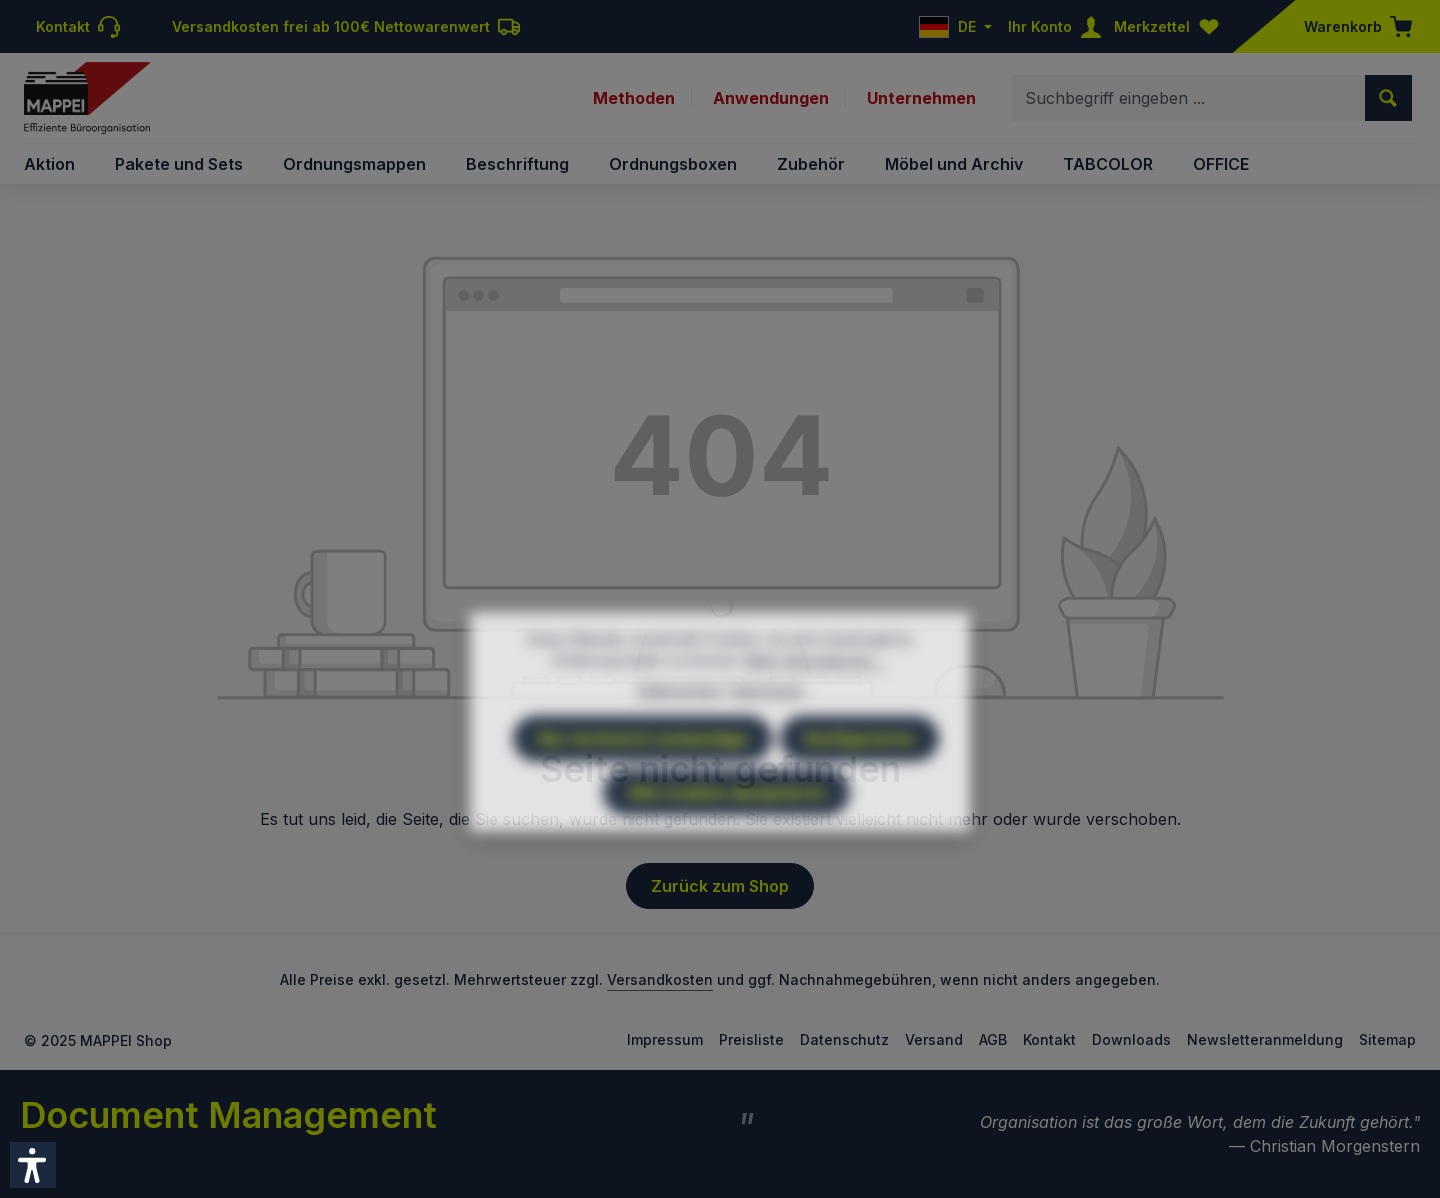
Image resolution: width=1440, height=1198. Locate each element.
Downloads (1131, 1039)
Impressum (665, 1039)
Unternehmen (921, 98)
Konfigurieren (859, 790)
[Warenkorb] (1352, 26)
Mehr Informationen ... (815, 711)
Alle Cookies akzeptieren (726, 844)
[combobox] (1189, 98)
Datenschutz (844, 1039)
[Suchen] (1388, 98)
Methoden (634, 98)
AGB (993, 1039)
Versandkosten (660, 979)
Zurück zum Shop (720, 886)
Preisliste (751, 1039)
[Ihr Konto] (1059, 26)
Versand (934, 1039)
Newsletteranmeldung (1265, 1039)
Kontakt (1049, 1039)
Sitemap (1387, 1039)
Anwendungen (771, 98)
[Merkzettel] (1171, 26)
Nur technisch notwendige (642, 790)
